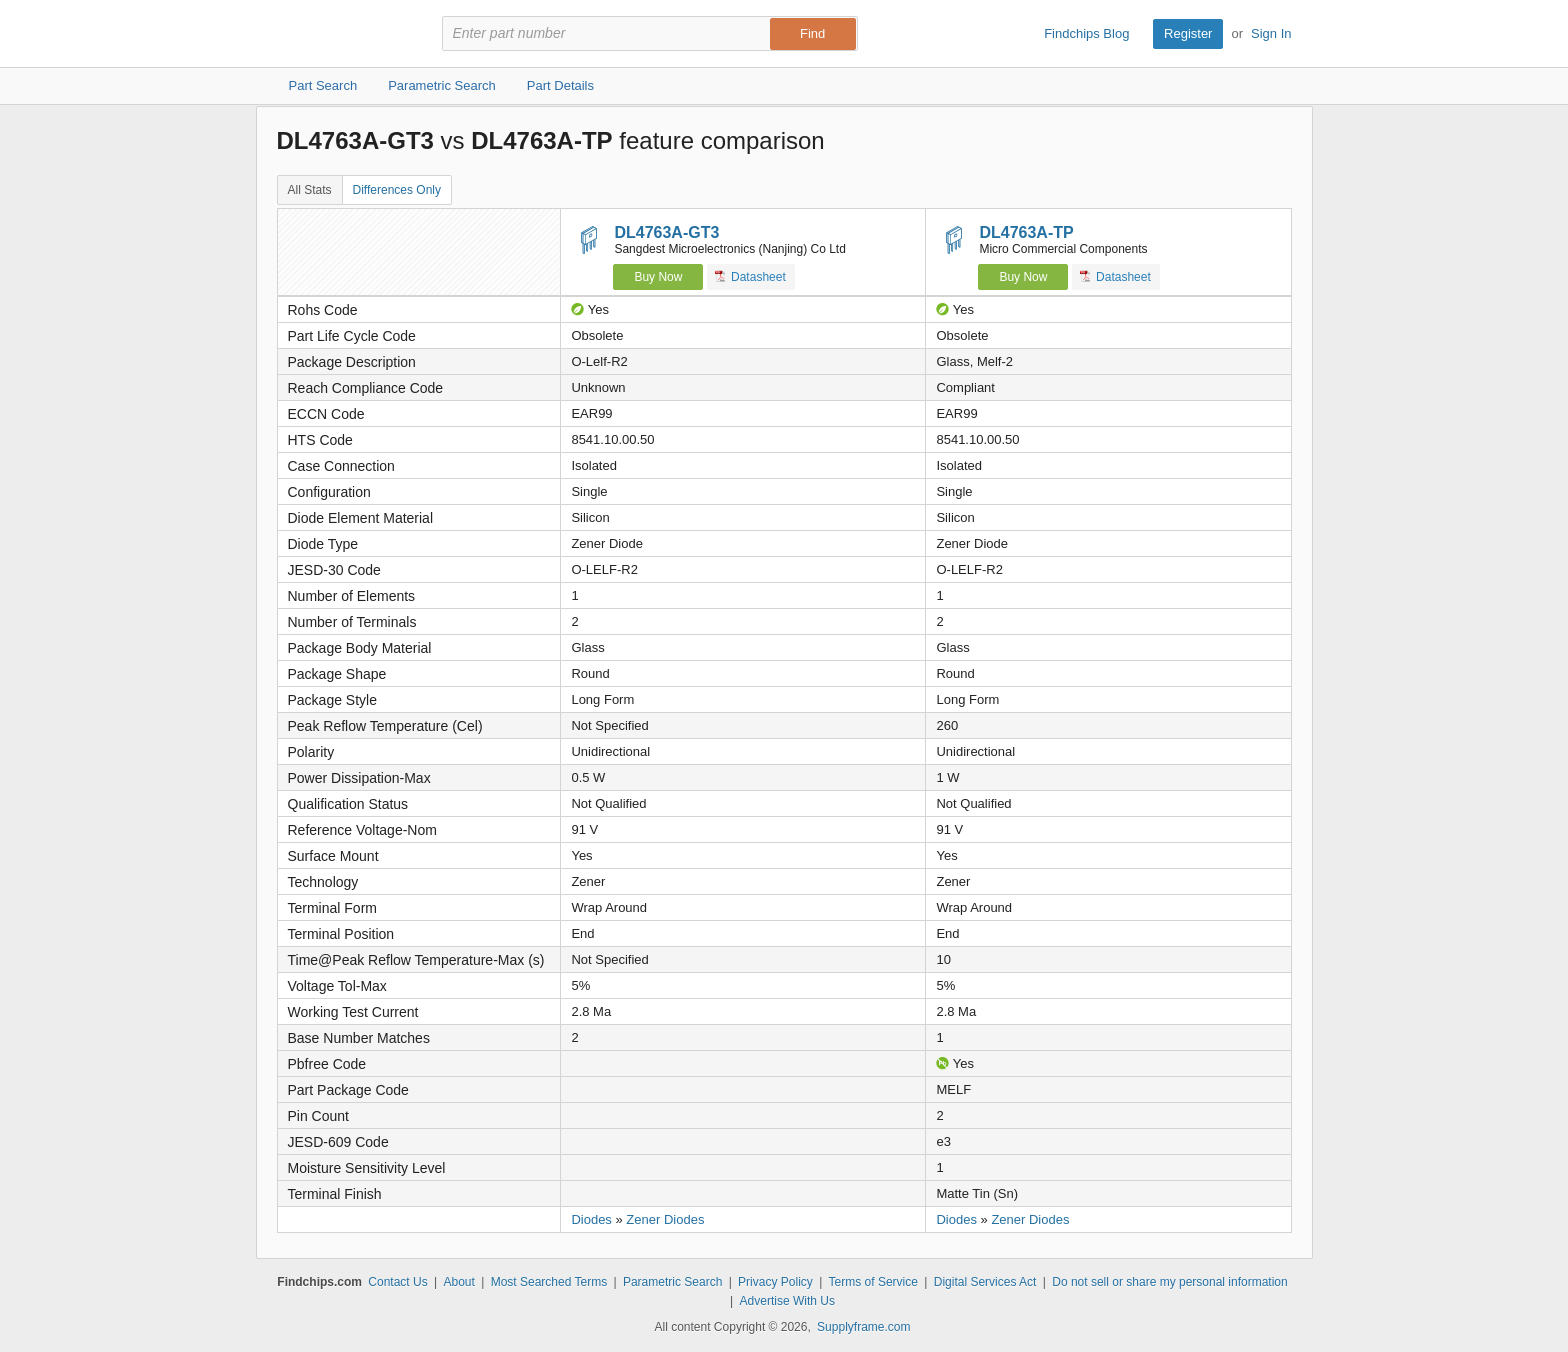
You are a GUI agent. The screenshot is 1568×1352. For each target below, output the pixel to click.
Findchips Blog (1086, 33)
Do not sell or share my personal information (1169, 1282)
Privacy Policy (775, 1282)
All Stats (310, 190)
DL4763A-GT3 (666, 232)
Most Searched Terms (549, 1282)
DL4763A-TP (1026, 232)
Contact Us (397, 1282)
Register (1188, 33)
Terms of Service (873, 1282)
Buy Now (658, 277)
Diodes (591, 1219)
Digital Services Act (985, 1282)
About (458, 1282)
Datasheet (750, 276)
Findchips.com (342, 34)
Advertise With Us (787, 1301)
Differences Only (397, 190)
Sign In (1271, 33)
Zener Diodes (665, 1219)
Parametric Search (672, 1282)
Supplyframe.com (863, 1327)
